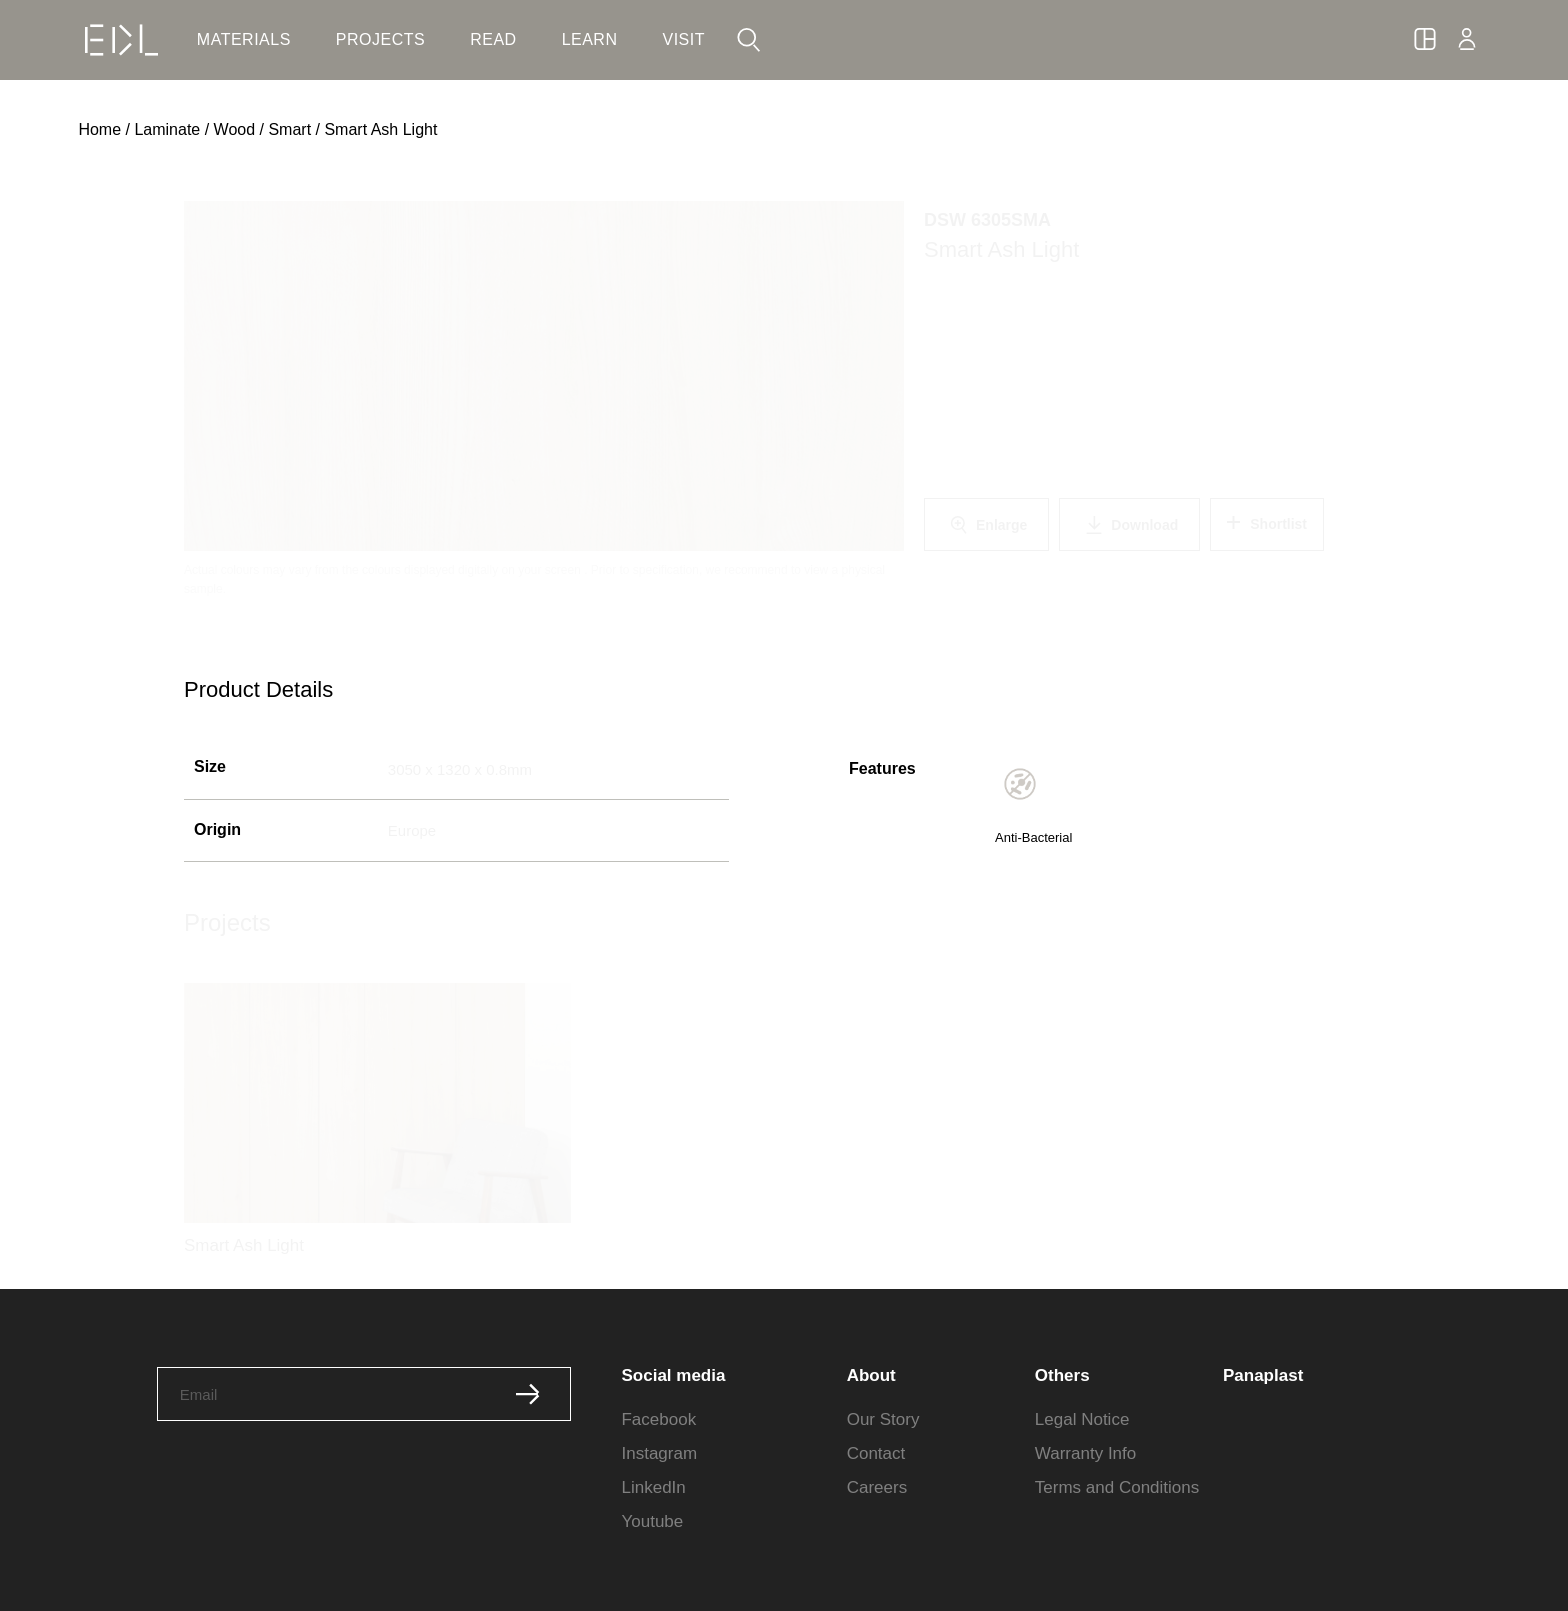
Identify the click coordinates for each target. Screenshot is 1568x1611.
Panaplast (1263, 1375)
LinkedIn (653, 1487)
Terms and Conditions (1117, 1487)
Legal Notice (1082, 1419)
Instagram (659, 1453)
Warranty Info (1085, 1453)
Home (99, 129)
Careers (877, 1487)
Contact (876, 1453)
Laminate (167, 129)
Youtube (652, 1521)
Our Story (883, 1419)
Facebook (658, 1419)
